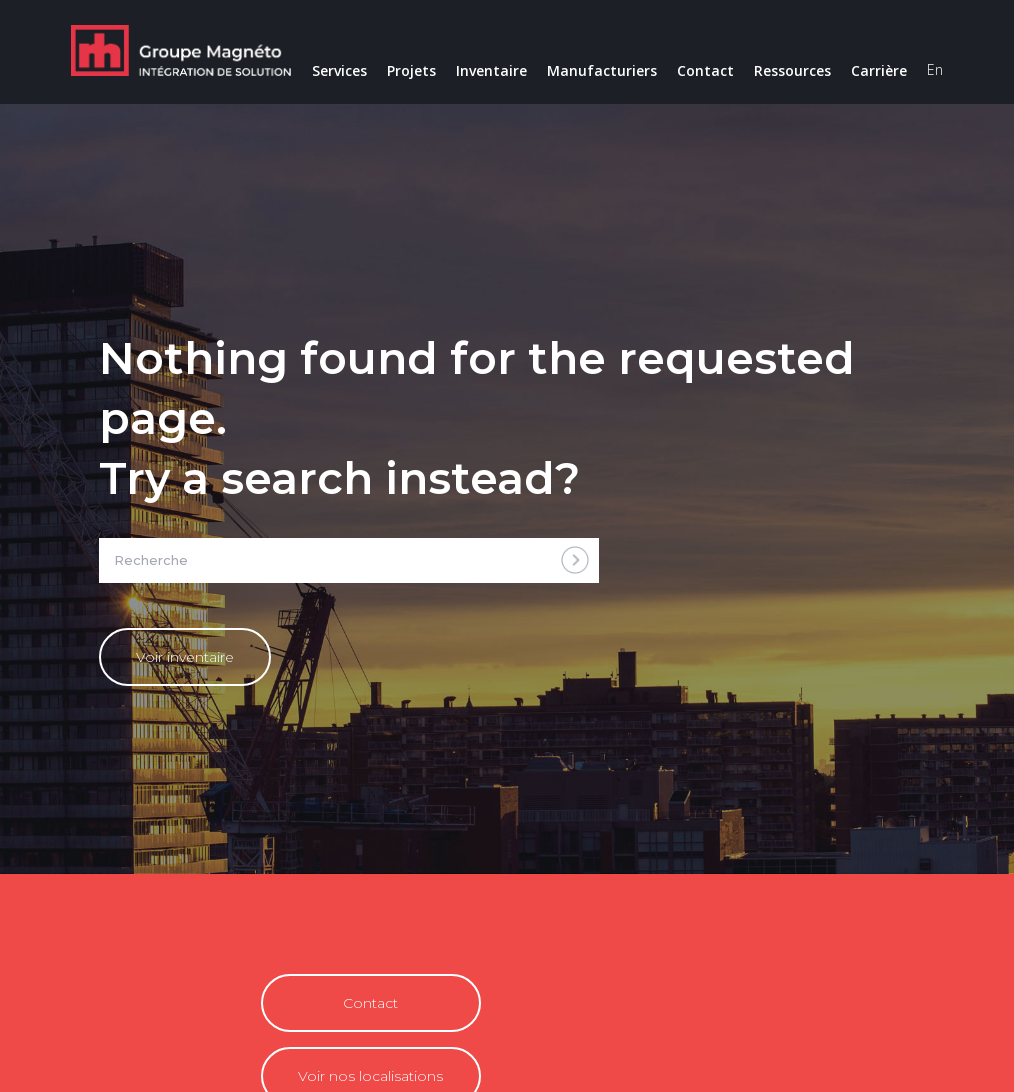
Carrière (879, 70)
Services (339, 70)
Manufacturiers (602, 70)
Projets (411, 70)
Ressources (792, 70)
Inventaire (491, 70)
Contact (705, 70)
